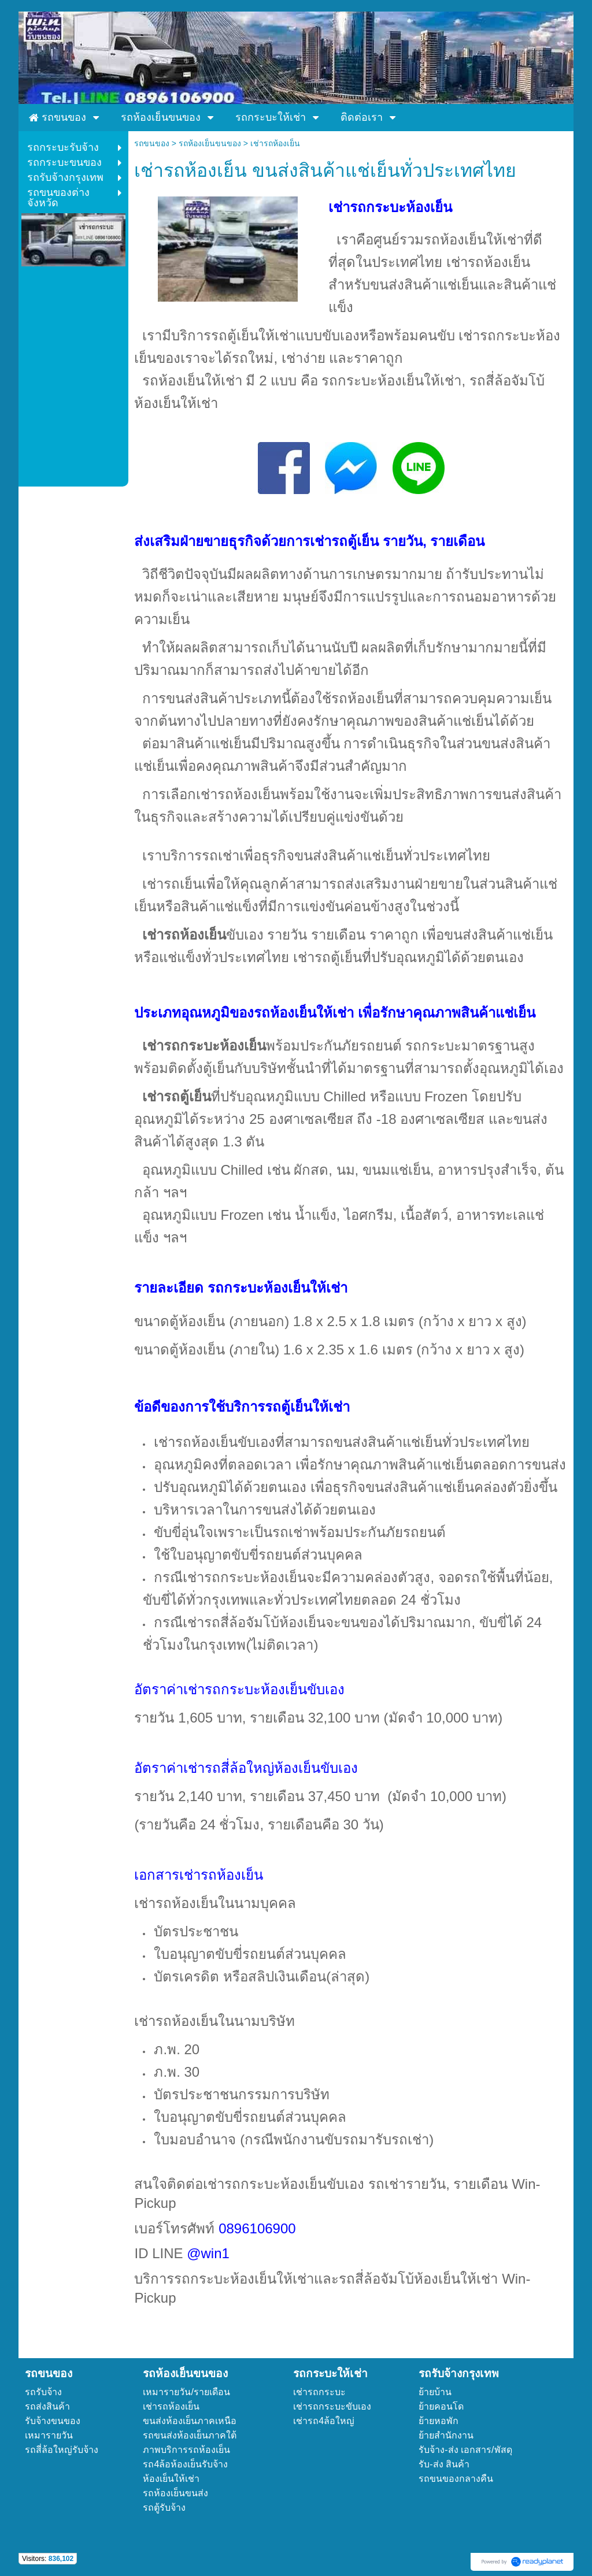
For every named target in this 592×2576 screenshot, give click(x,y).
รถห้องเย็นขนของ (210, 143)
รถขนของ (151, 143)
